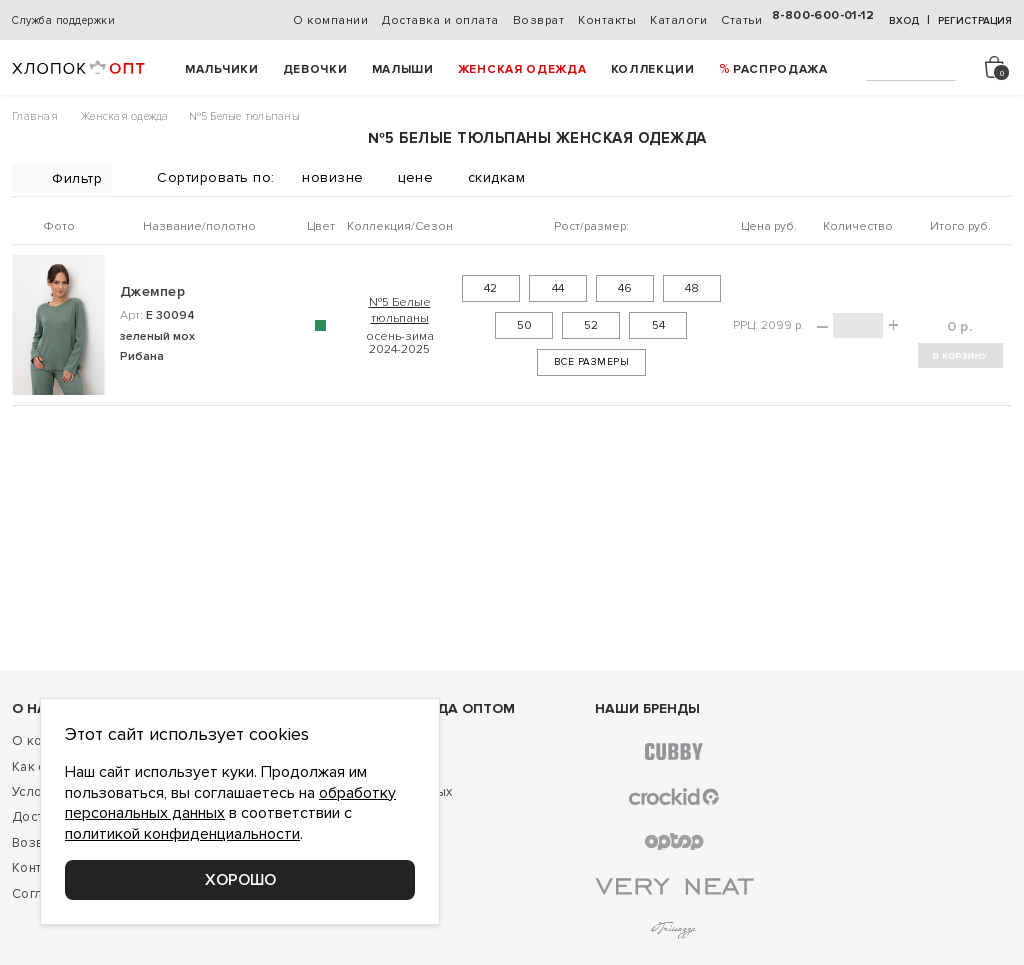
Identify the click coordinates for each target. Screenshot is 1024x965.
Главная (35, 116)
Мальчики (222, 69)
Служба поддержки (63, 20)
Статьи (741, 20)
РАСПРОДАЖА (780, 69)
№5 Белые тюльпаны (400, 310)
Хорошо (240, 880)
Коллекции (653, 69)
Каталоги (678, 20)
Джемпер (152, 291)
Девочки (315, 69)
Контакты (607, 20)
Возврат (539, 20)
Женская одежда (522, 69)
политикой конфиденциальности (182, 834)
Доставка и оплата (440, 20)
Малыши (403, 69)
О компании (330, 20)
